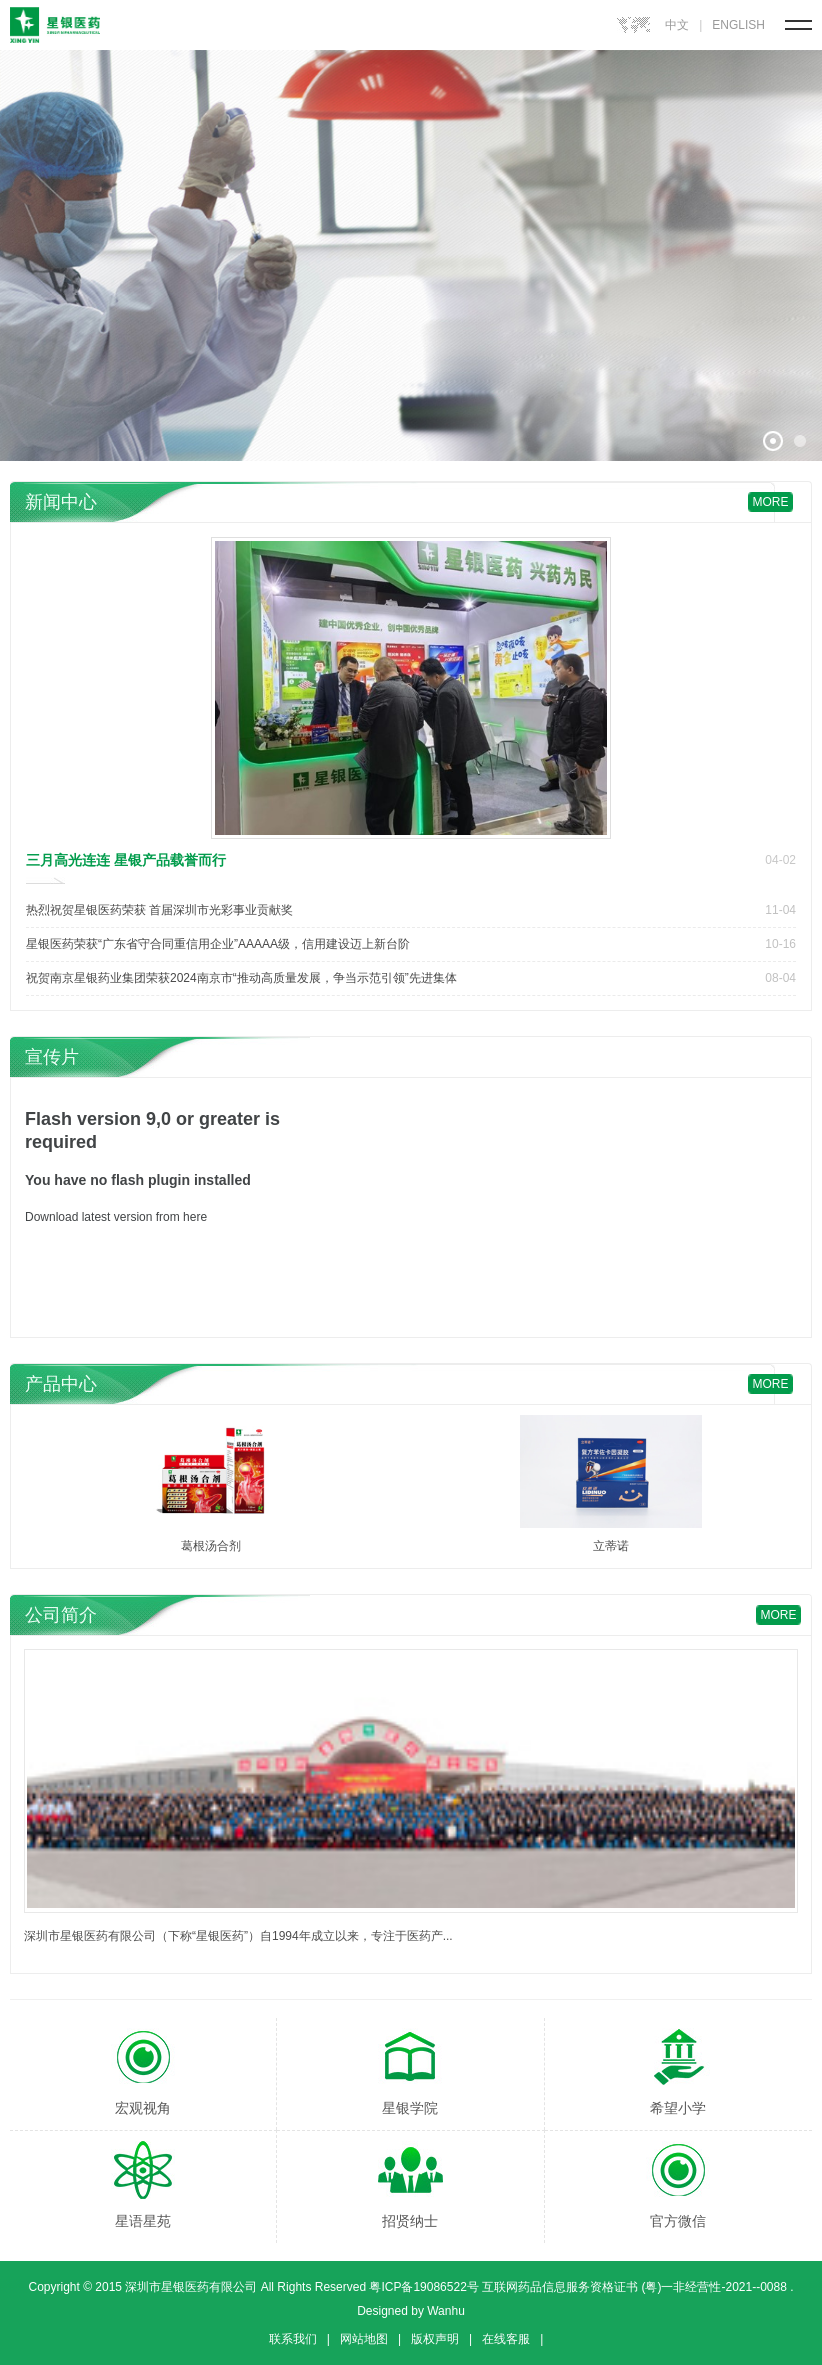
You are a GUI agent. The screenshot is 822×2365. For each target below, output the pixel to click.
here (195, 1217)
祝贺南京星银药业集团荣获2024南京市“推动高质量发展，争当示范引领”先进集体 (241, 978)
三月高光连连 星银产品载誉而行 (126, 860)
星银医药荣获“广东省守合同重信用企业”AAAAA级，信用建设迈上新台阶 (218, 944)
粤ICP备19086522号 (422, 2287)
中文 (677, 25)
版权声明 (435, 2339)
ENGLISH (738, 25)
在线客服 (506, 2339)
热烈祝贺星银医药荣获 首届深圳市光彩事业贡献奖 (159, 910)
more (771, 502)
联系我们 (293, 2339)
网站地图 (364, 2339)
